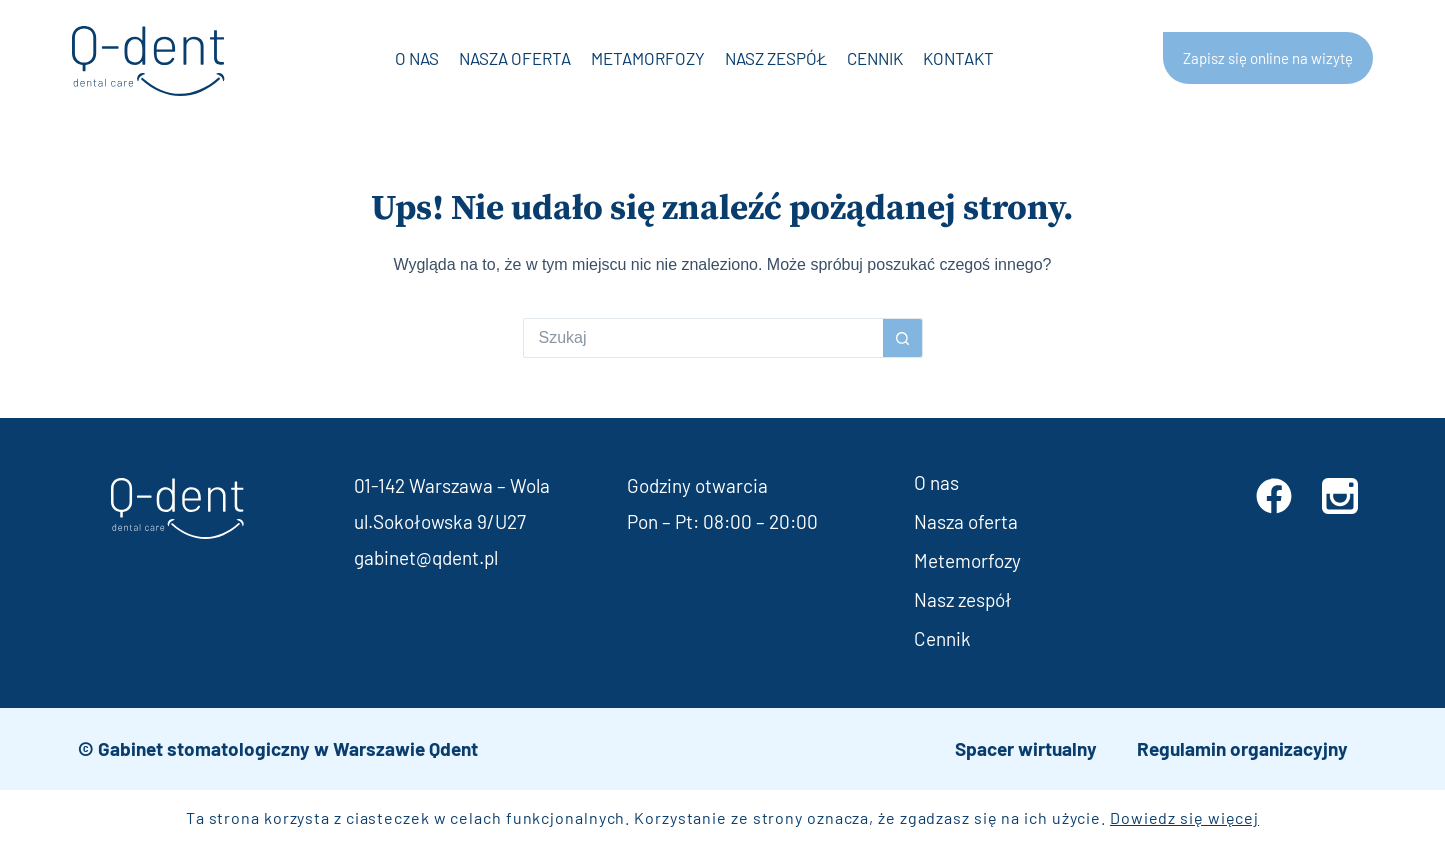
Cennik (875, 58)
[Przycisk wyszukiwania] (903, 338)
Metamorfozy (648, 58)
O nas (417, 58)
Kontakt (958, 58)
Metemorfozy (967, 560)
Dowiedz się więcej (1184, 817)
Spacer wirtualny (1026, 748)
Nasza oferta (515, 58)
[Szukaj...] (703, 338)
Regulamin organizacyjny (1242, 748)
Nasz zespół (776, 58)
